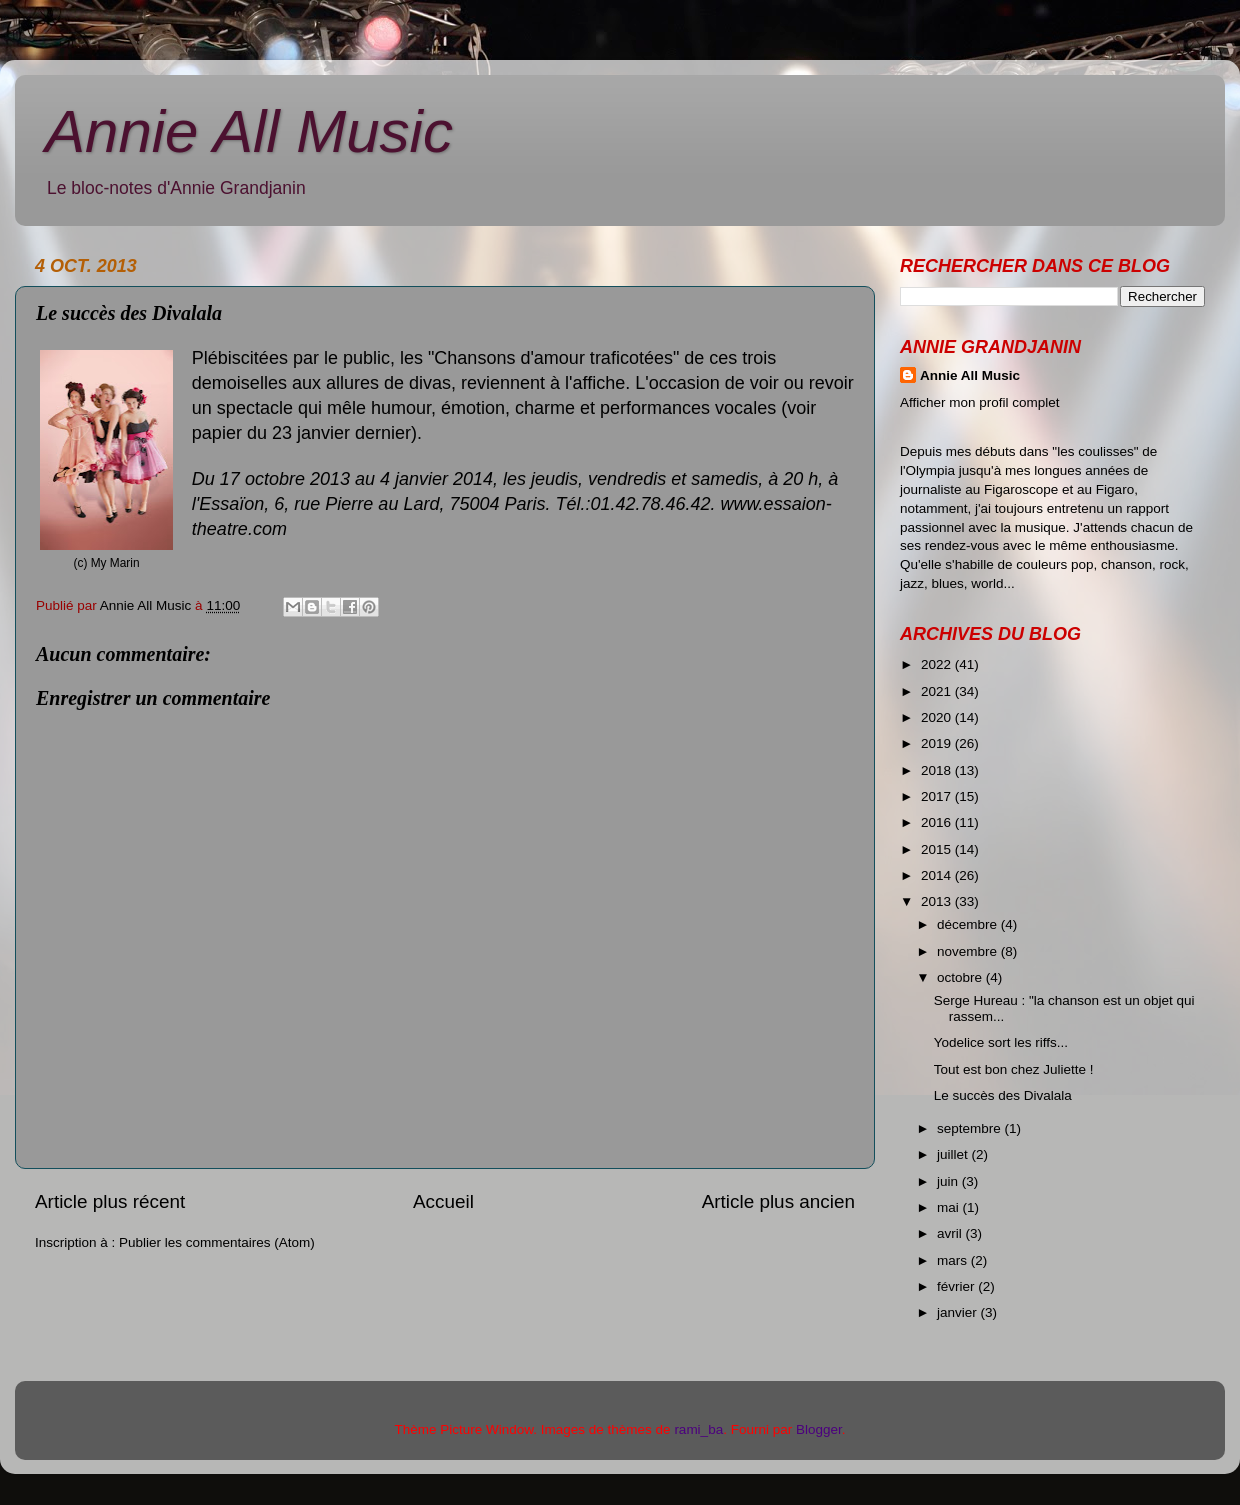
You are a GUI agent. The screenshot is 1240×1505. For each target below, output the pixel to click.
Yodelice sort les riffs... (1001, 1042)
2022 (938, 664)
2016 (938, 822)
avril (951, 1233)
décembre (969, 924)
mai (950, 1207)
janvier (959, 1312)
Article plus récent (110, 1201)
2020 (938, 717)
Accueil (443, 1201)
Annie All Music (249, 131)
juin (949, 1181)
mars (954, 1260)
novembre (969, 951)
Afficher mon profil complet (980, 402)
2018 (938, 770)
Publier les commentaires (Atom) (217, 1242)
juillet (954, 1154)
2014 (938, 875)
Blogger (819, 1429)
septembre (971, 1128)
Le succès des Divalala (1003, 1095)
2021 (938, 691)
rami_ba (698, 1429)
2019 (938, 743)
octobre (961, 977)
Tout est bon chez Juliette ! (1014, 1069)
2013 (938, 901)
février (957, 1286)
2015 (938, 849)
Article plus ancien (778, 1201)
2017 (938, 796)
